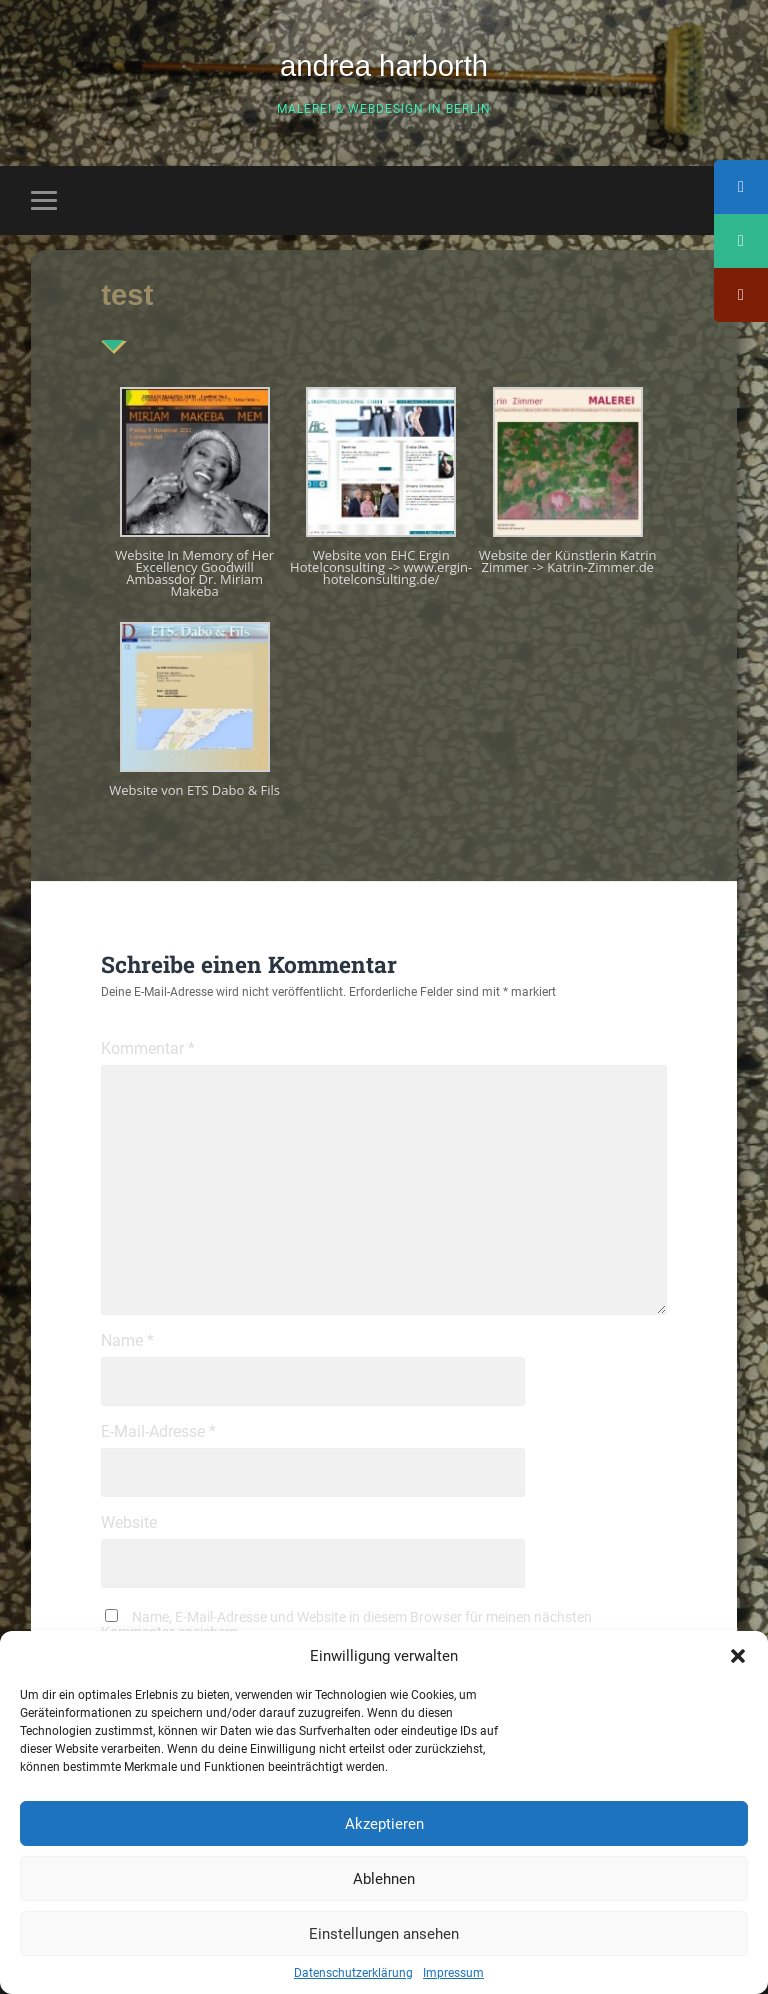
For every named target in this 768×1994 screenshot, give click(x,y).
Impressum (453, 1973)
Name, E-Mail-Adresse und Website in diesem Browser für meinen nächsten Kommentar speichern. (346, 1624)
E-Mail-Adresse (158, 1432)
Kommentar (148, 1049)
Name (127, 1341)
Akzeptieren (384, 1824)
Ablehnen (384, 1879)
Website (129, 1523)
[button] (738, 1656)
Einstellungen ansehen (384, 1934)
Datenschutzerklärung (353, 1973)
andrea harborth (384, 66)
